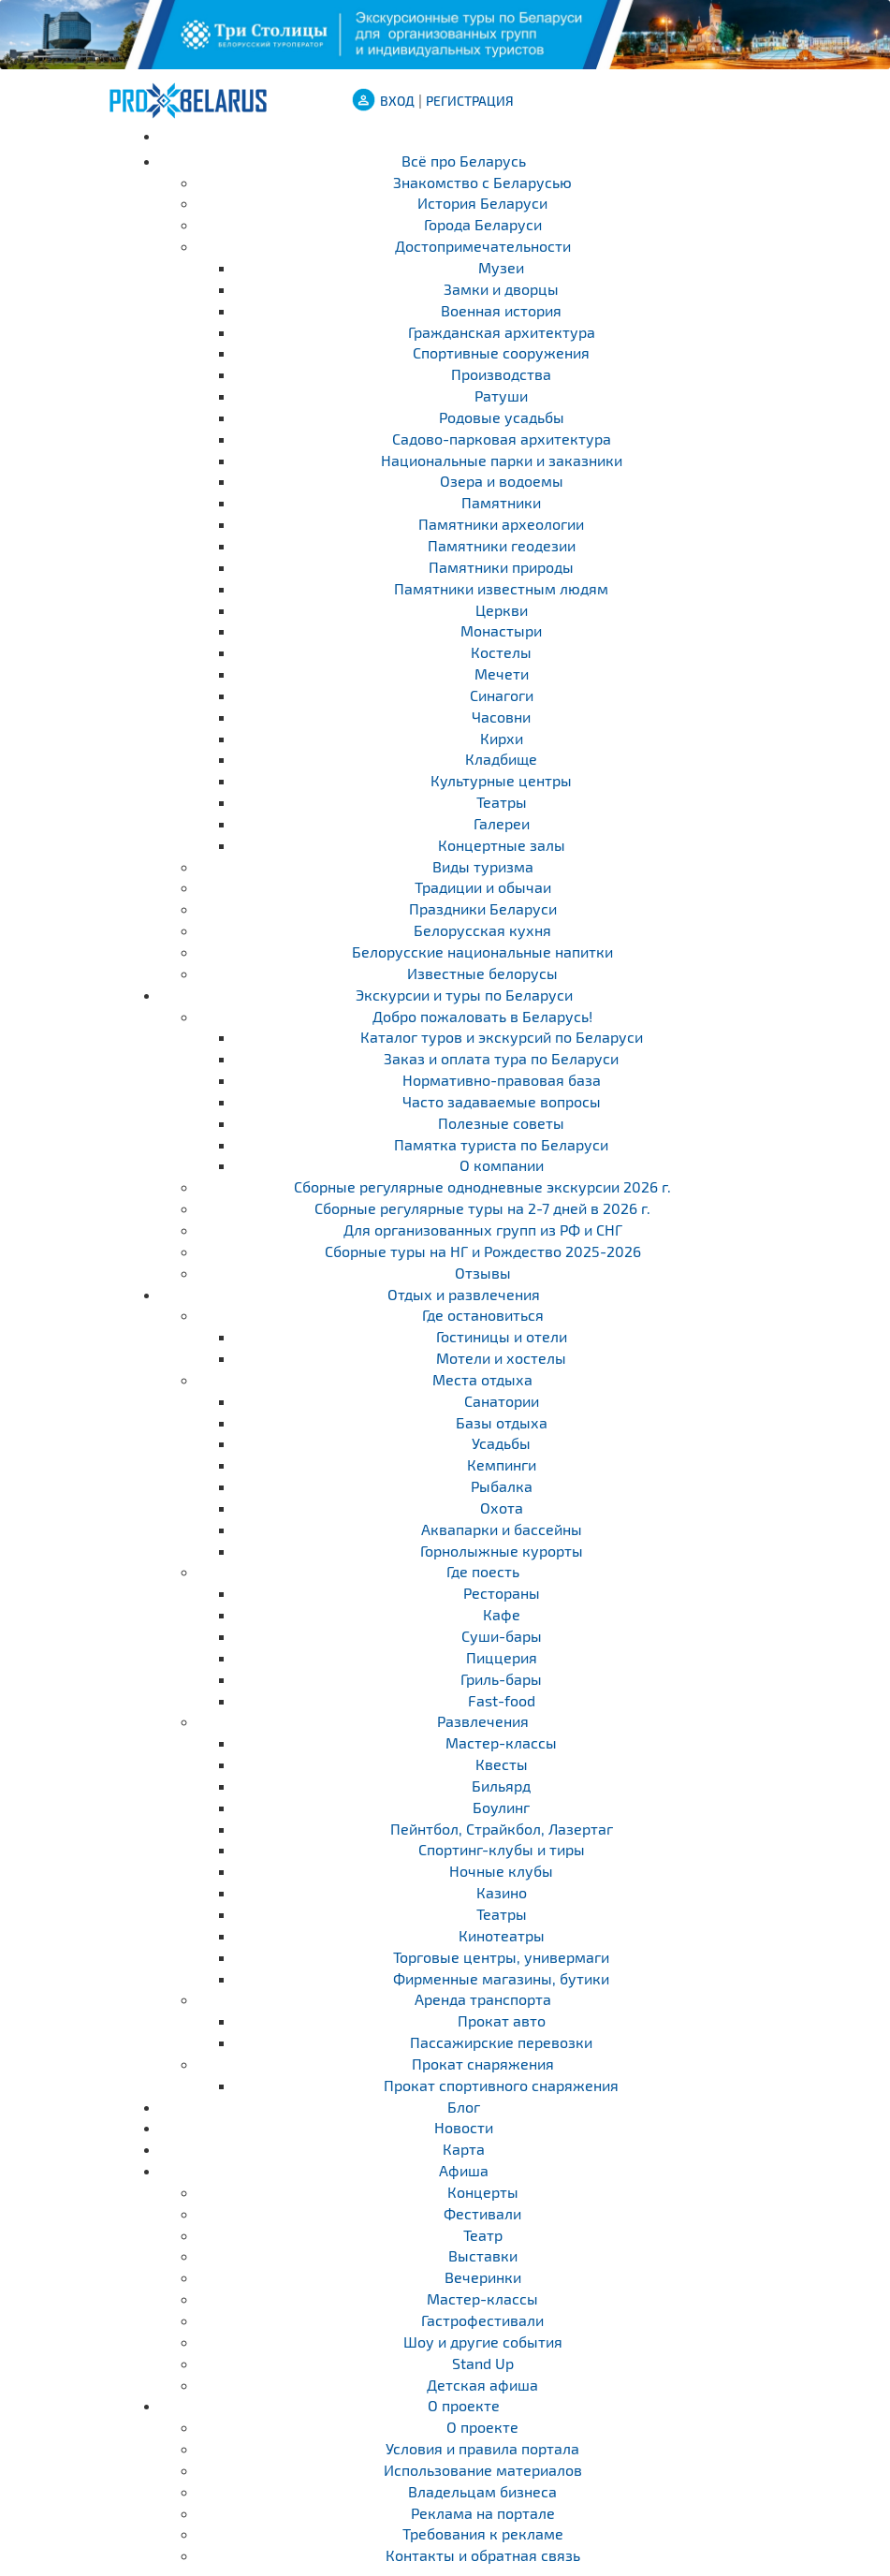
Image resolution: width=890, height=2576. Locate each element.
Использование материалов (483, 2470)
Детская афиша (482, 2384)
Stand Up (483, 2363)
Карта (464, 2149)
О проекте (464, 2405)
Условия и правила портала (482, 2448)
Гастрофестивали (482, 2320)
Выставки (483, 2255)
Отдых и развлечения (463, 1294)
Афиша (464, 2170)
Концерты (482, 2192)
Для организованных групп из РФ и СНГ (482, 1229)
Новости (463, 2127)
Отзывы (483, 1272)
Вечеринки (483, 2277)
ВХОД (397, 101)
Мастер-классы (482, 2298)
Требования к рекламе (482, 2533)
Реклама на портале (483, 2513)
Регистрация (470, 101)
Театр (483, 2235)
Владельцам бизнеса (482, 2491)
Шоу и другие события (482, 2341)
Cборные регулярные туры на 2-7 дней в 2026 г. (482, 1208)
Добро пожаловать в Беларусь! (482, 1016)
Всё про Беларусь (463, 160)
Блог (463, 2106)
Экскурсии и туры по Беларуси (464, 994)
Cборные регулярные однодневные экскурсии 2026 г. (482, 1186)
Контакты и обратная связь (483, 2555)
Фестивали (482, 2213)
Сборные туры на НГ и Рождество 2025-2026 (483, 1251)
